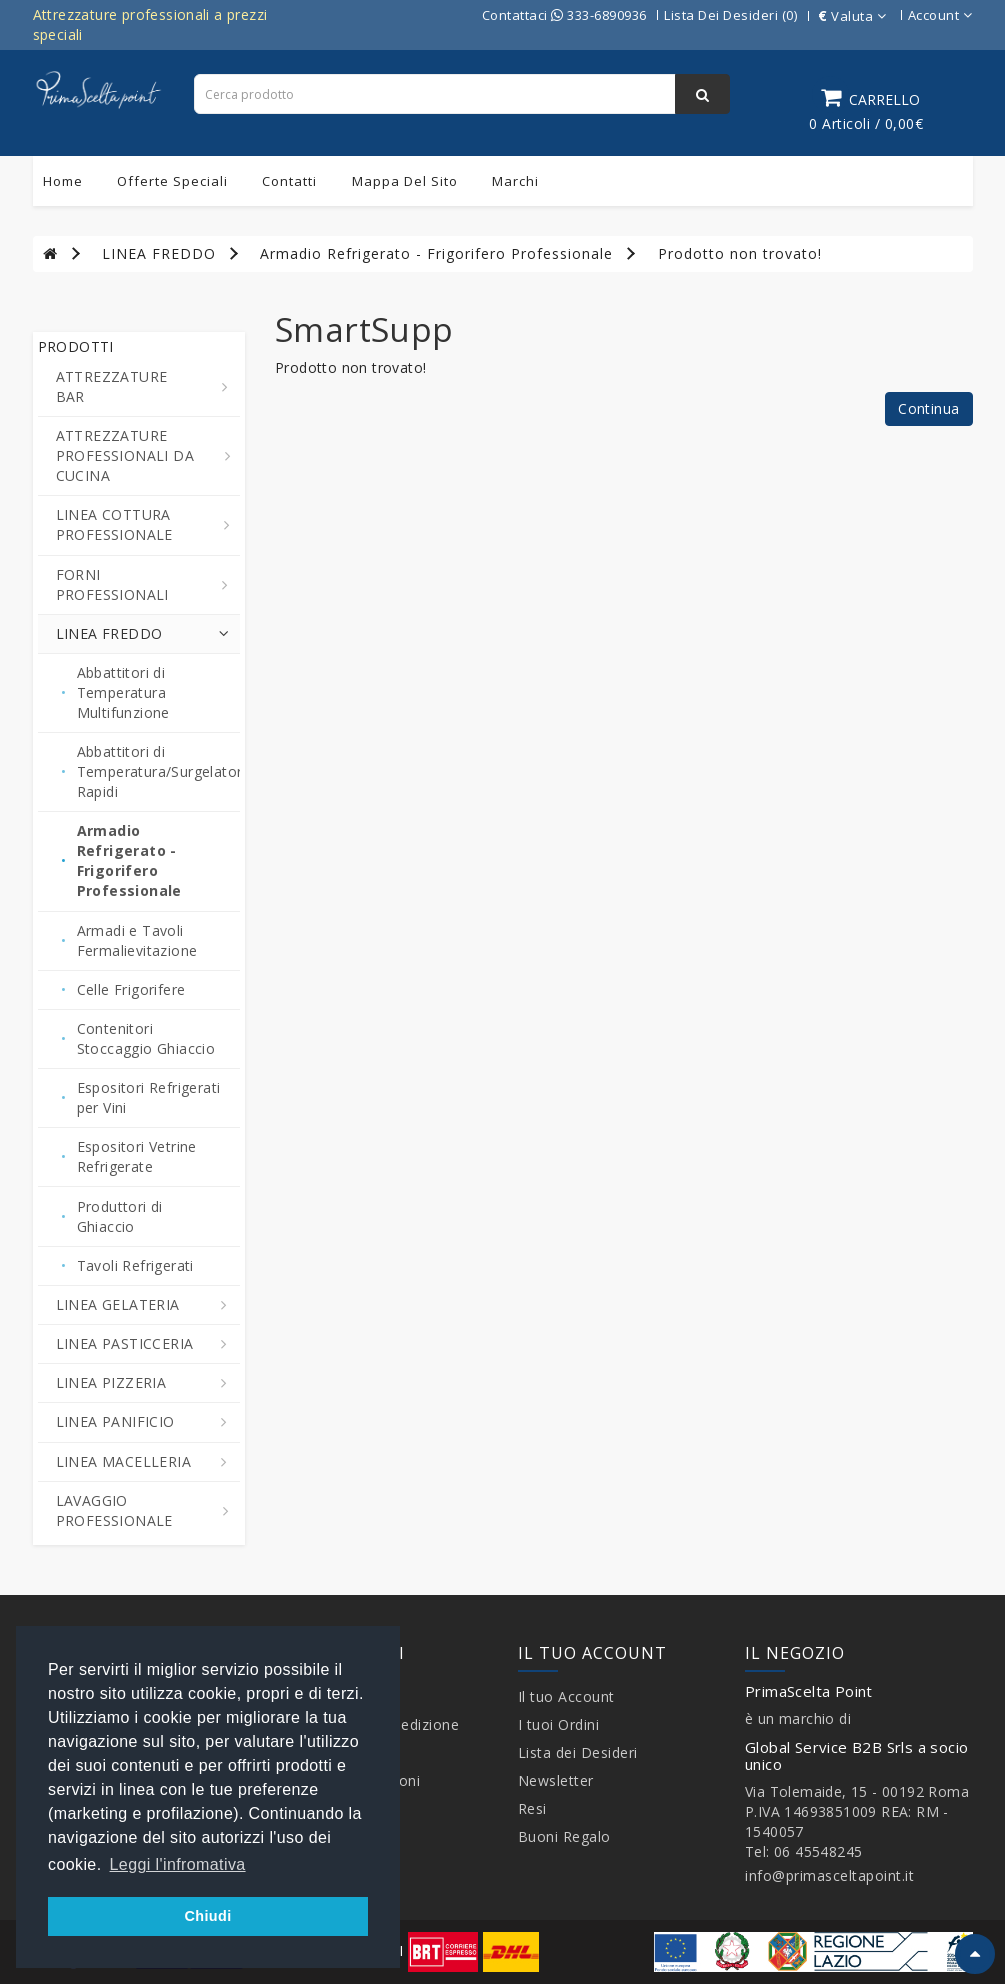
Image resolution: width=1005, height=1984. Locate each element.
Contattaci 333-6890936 (564, 15)
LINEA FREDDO (159, 253)
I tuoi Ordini (559, 1724)
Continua (928, 408)
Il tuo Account (566, 1696)
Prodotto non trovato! (740, 253)
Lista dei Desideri (578, 1752)
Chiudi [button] (207, 1916)
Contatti (289, 181)
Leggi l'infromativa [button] (178, 1864)
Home (63, 181)
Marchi (515, 181)
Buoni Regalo (564, 1836)
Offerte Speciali (172, 181)
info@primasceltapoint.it (829, 1875)
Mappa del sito (405, 181)
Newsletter (556, 1780)
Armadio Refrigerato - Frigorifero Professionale (436, 253)
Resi (532, 1808)
